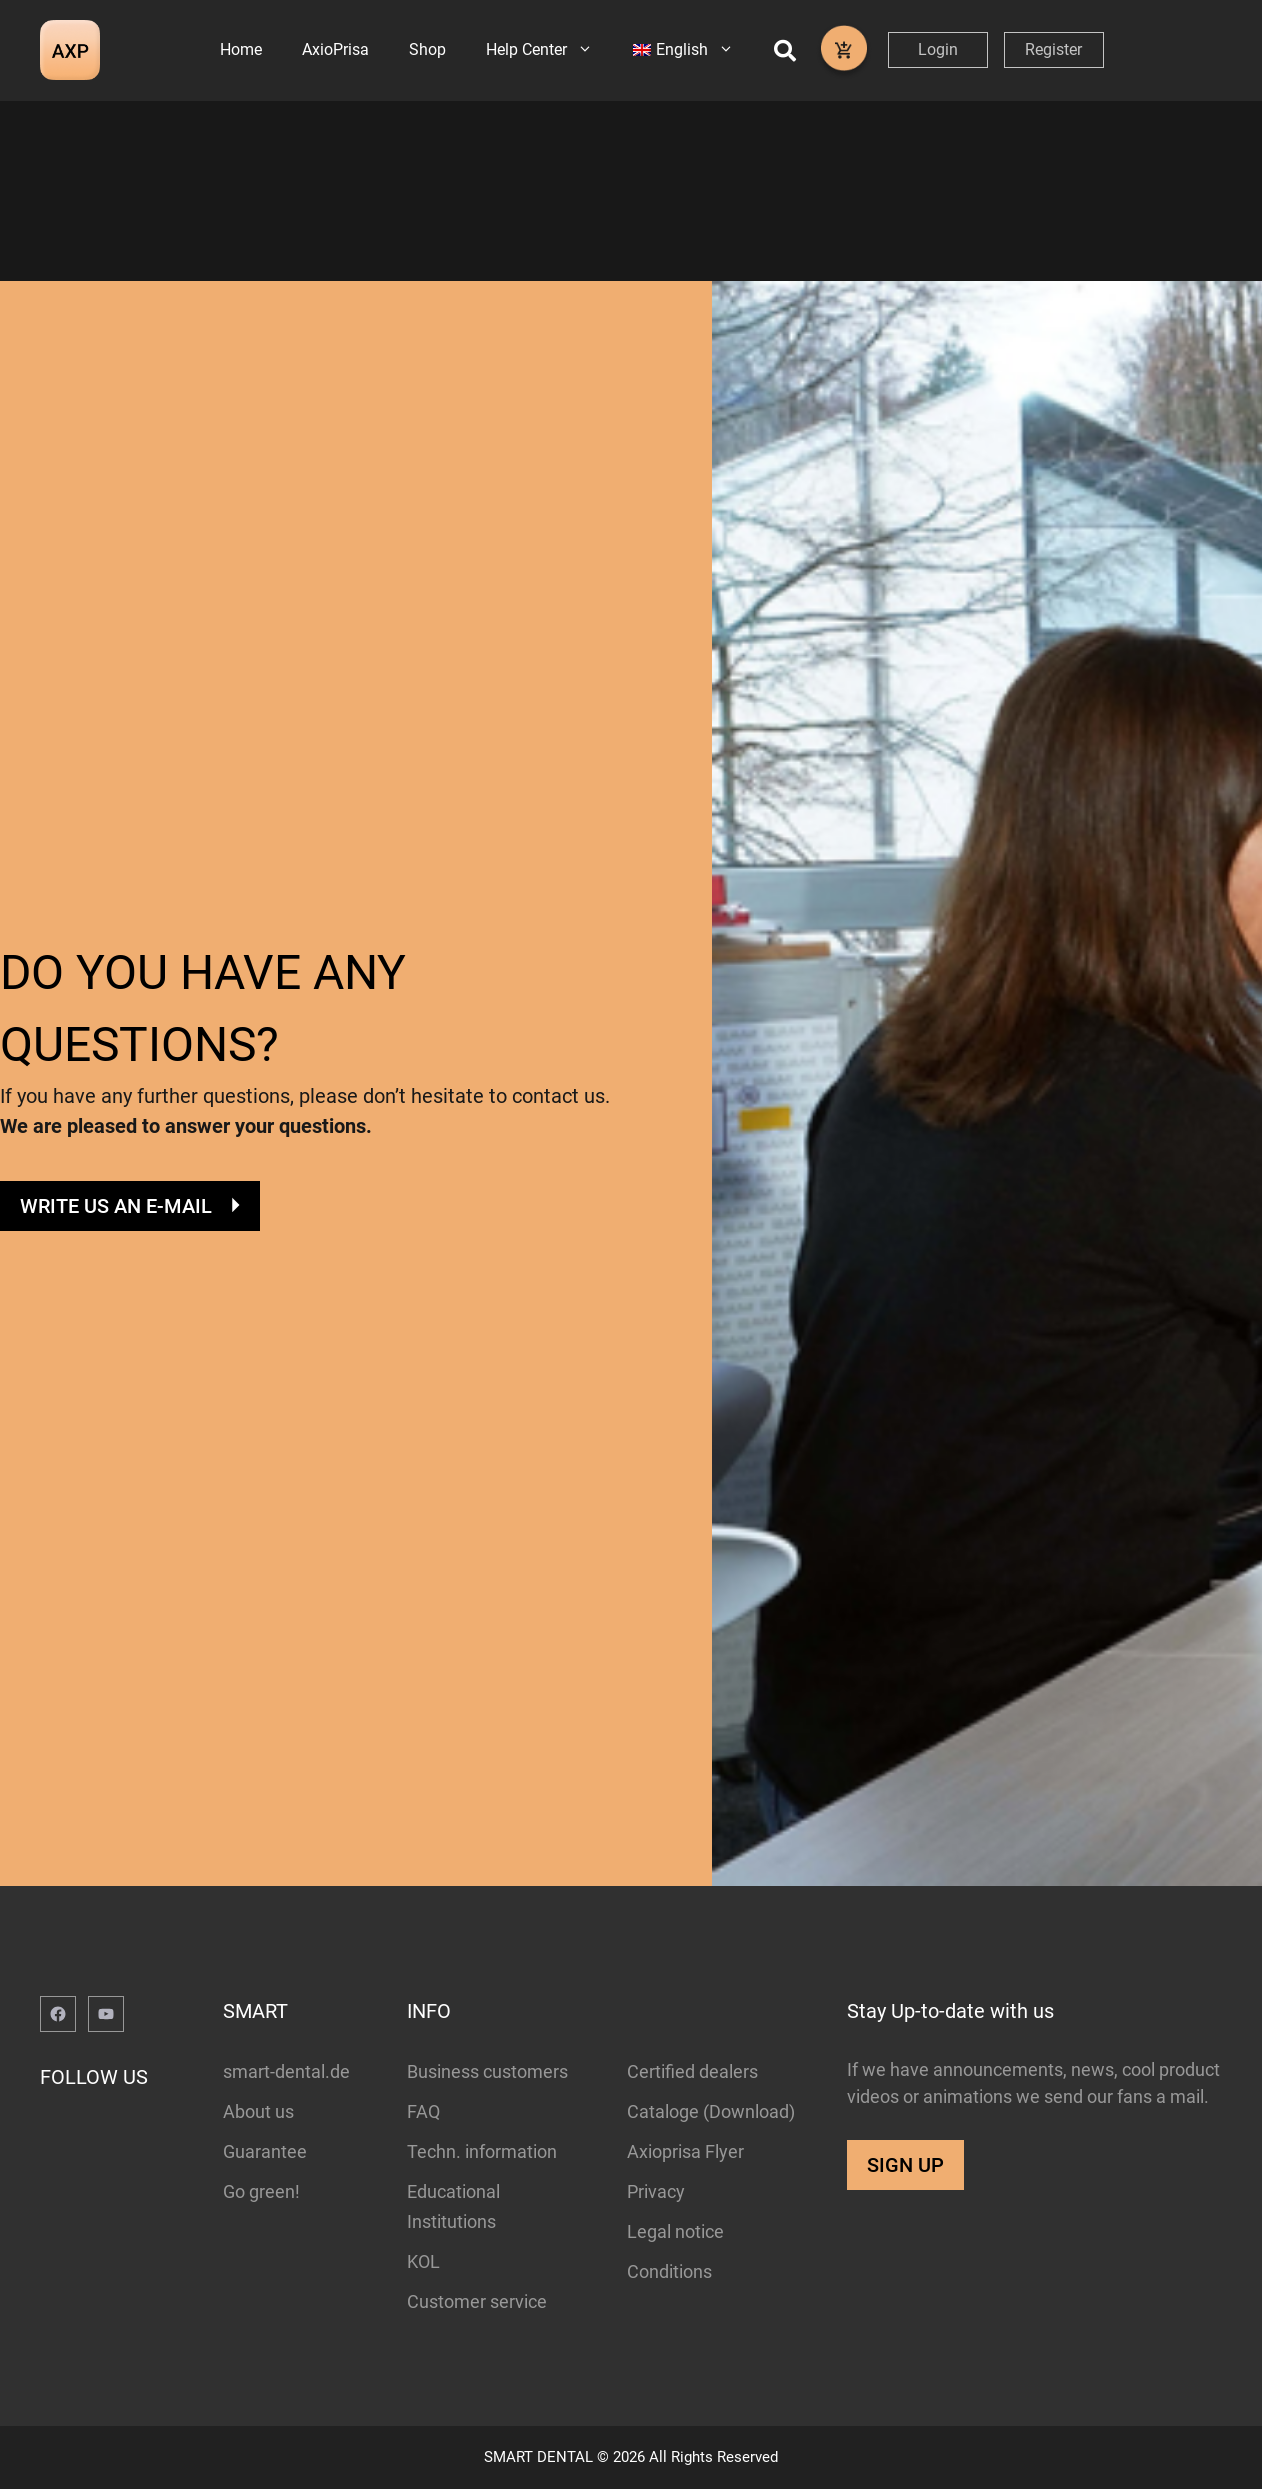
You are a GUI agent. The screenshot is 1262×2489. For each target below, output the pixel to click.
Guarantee (265, 2151)
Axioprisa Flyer (685, 2151)
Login (938, 49)
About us (258, 2111)
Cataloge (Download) (711, 2111)
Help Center (549, 50)
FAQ (423, 2111)
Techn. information (482, 2151)
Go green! (261, 2191)
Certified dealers (692, 2071)
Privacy (656, 2191)
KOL (423, 2261)
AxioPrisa (335, 49)
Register (1053, 49)
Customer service (477, 2301)
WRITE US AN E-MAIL (116, 1206)
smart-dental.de (286, 2071)
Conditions (669, 2271)
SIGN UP (905, 2165)
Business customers (487, 2071)
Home (241, 49)
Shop (427, 49)
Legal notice (675, 2231)
